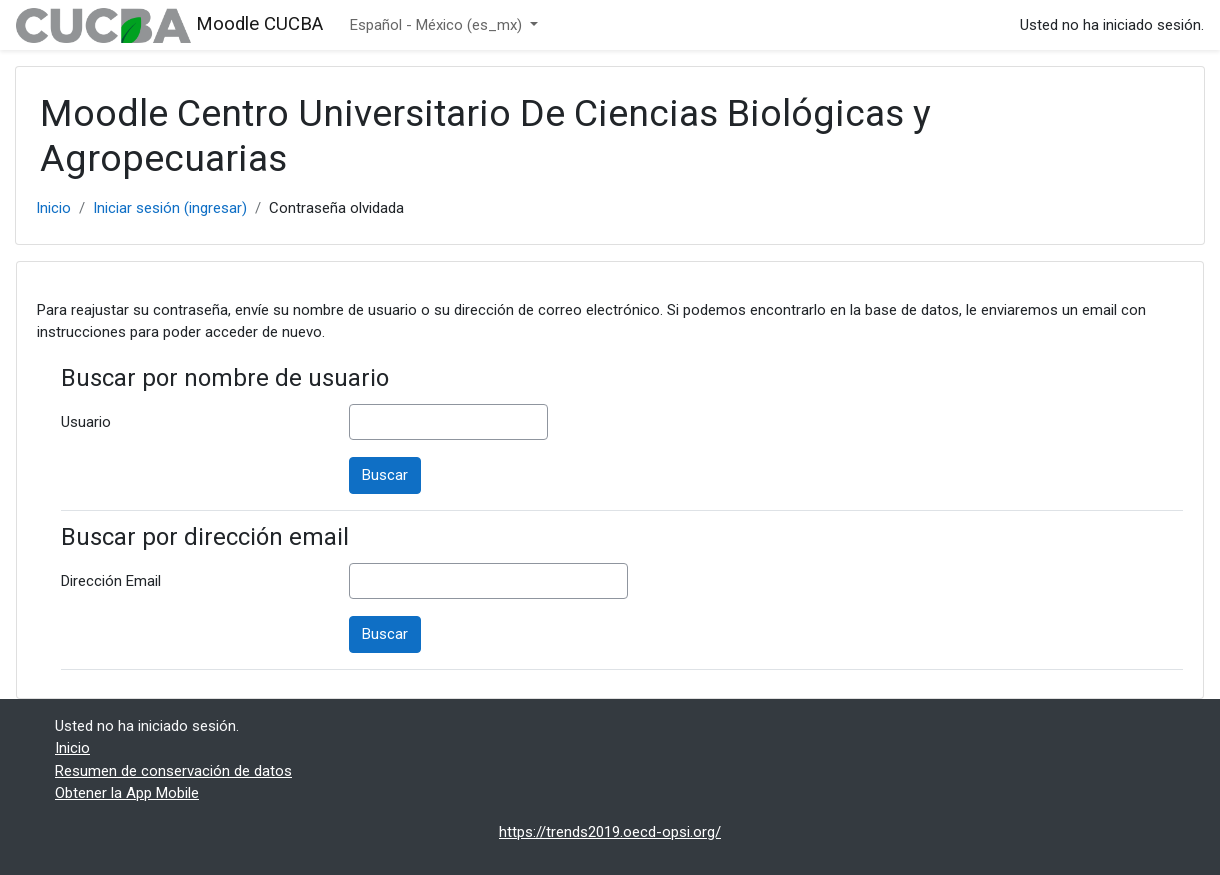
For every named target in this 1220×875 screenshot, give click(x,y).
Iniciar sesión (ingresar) (170, 208)
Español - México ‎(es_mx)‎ (438, 25)
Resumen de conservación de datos (173, 771)
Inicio (53, 208)
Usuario (86, 422)
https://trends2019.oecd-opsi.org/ (610, 832)
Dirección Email (111, 581)
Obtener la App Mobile (127, 793)
